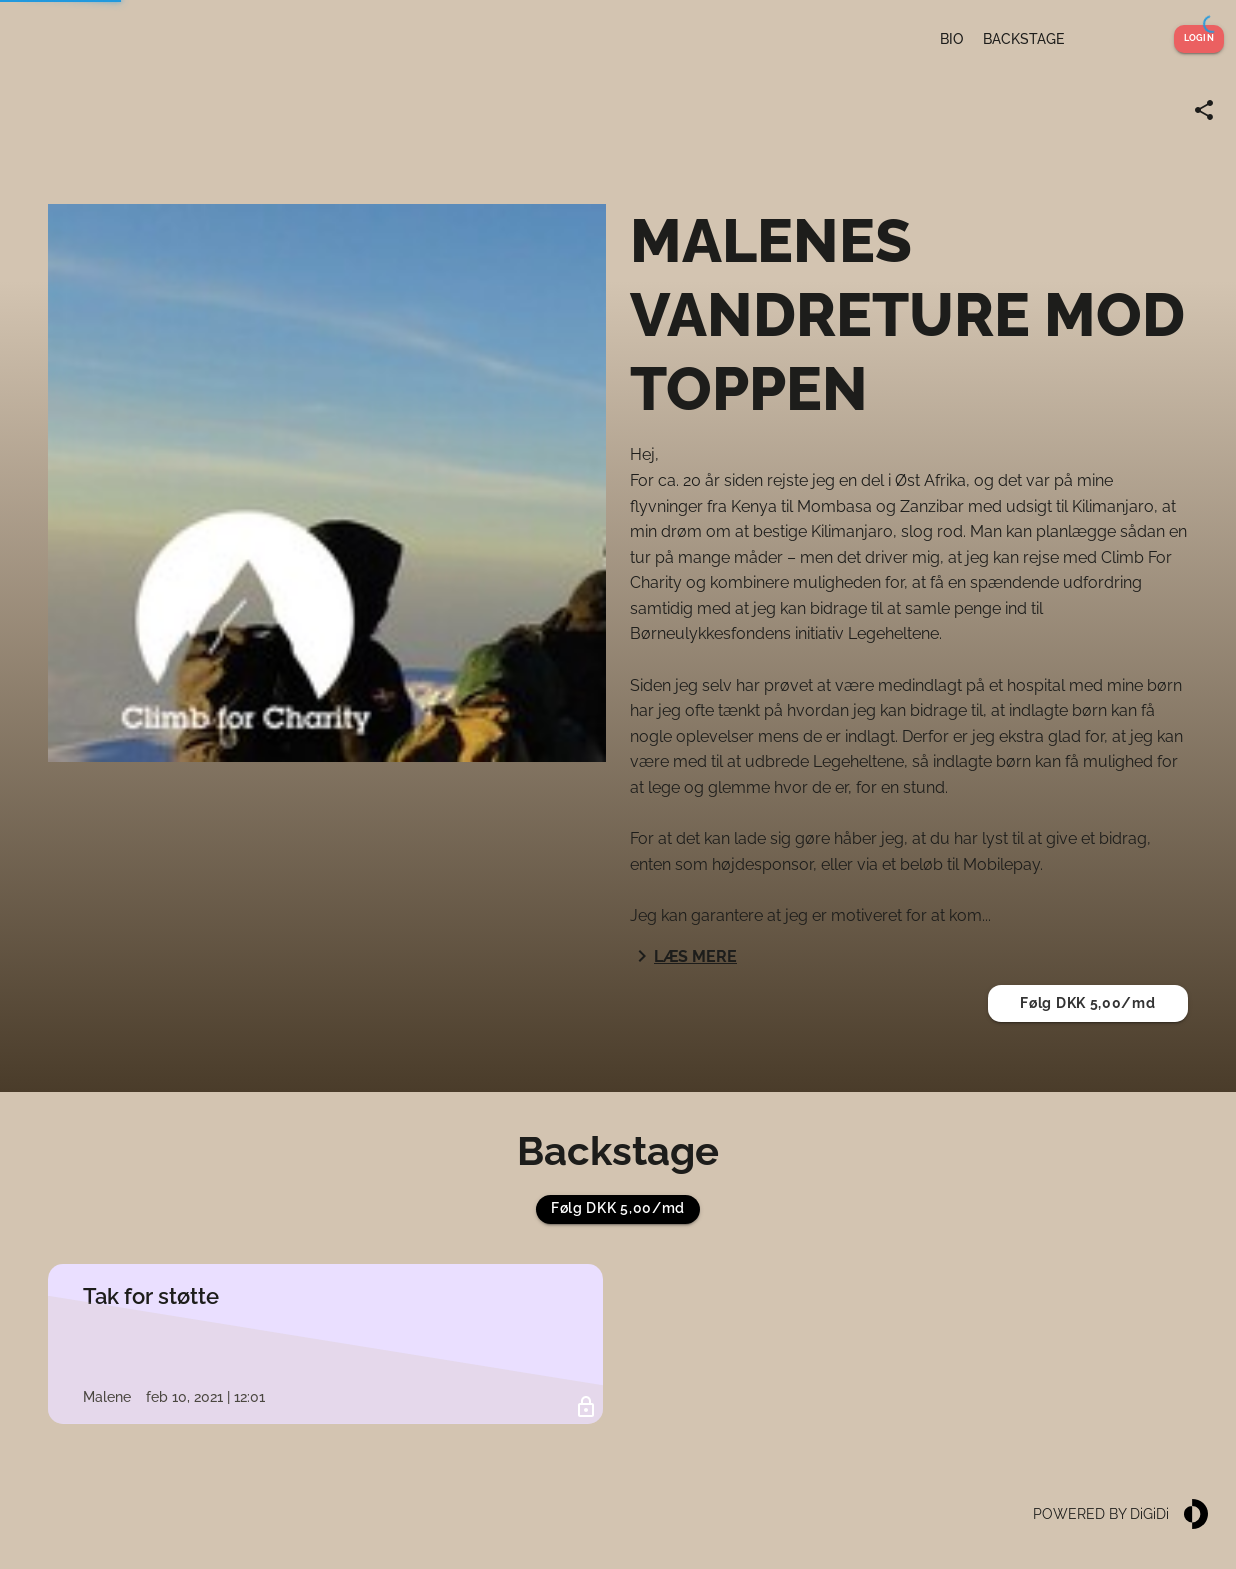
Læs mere (683, 956)
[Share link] (1204, 110)
